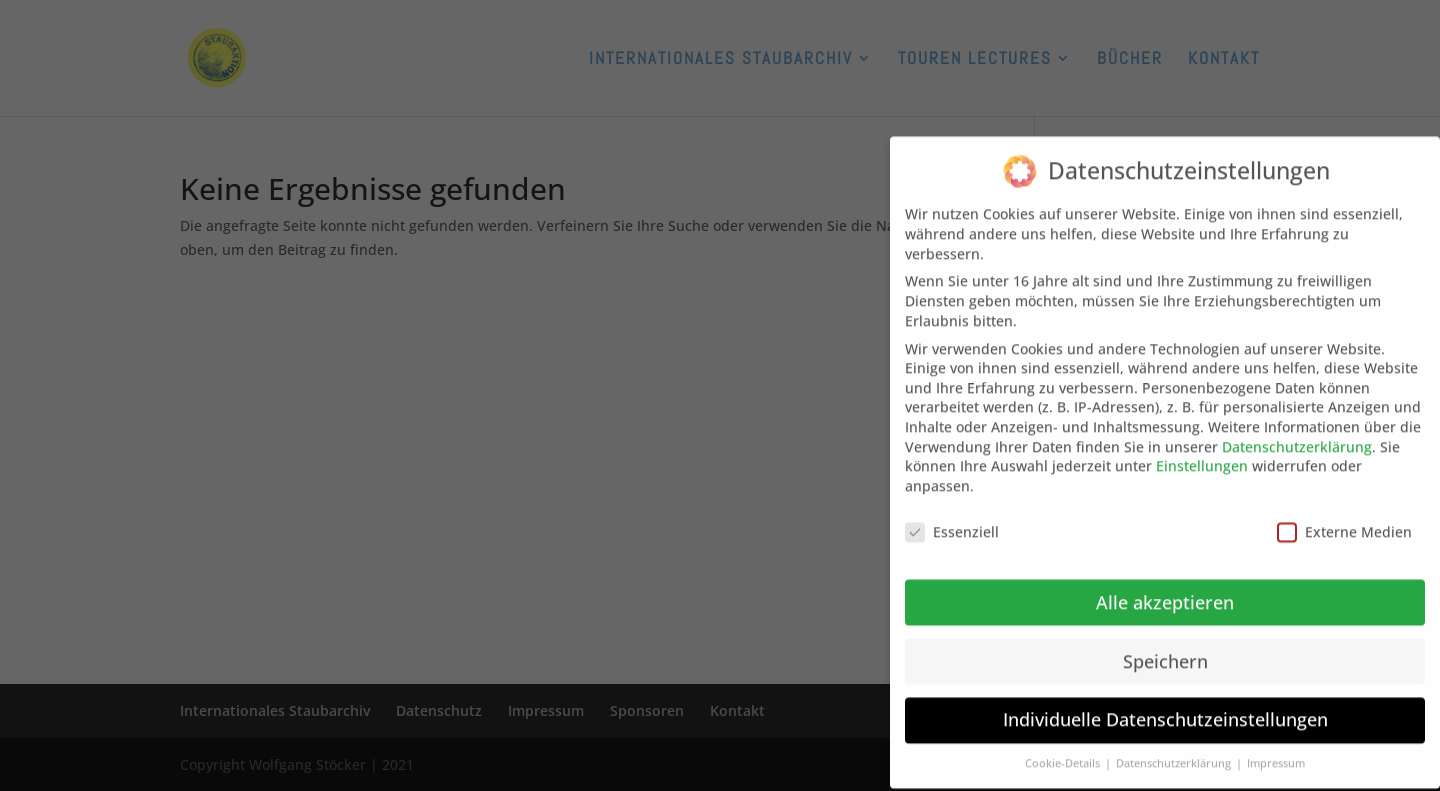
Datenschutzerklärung (1297, 433)
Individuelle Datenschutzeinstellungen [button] (1165, 707)
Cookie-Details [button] (1064, 750)
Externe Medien (1344, 518)
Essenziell (952, 518)
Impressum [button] (1276, 750)
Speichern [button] (1165, 648)
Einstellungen (1202, 452)
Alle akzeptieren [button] (1165, 589)
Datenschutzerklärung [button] (1175, 750)
